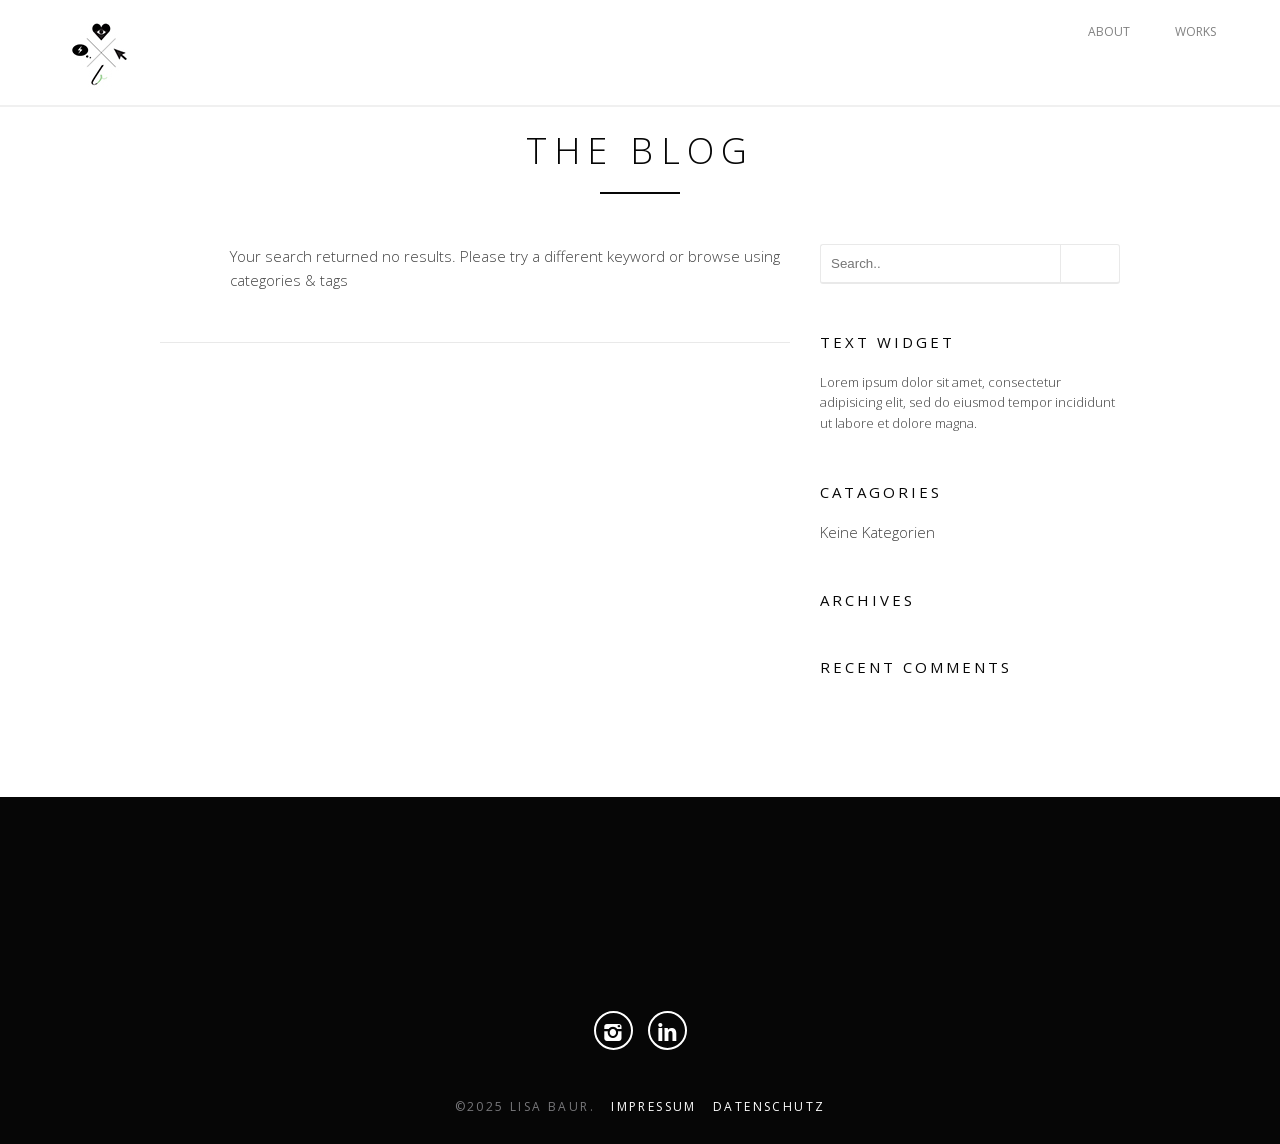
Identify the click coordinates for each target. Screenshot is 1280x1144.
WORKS (1195, 31)
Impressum (654, 1106)
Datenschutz (769, 1106)
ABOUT (1109, 31)
